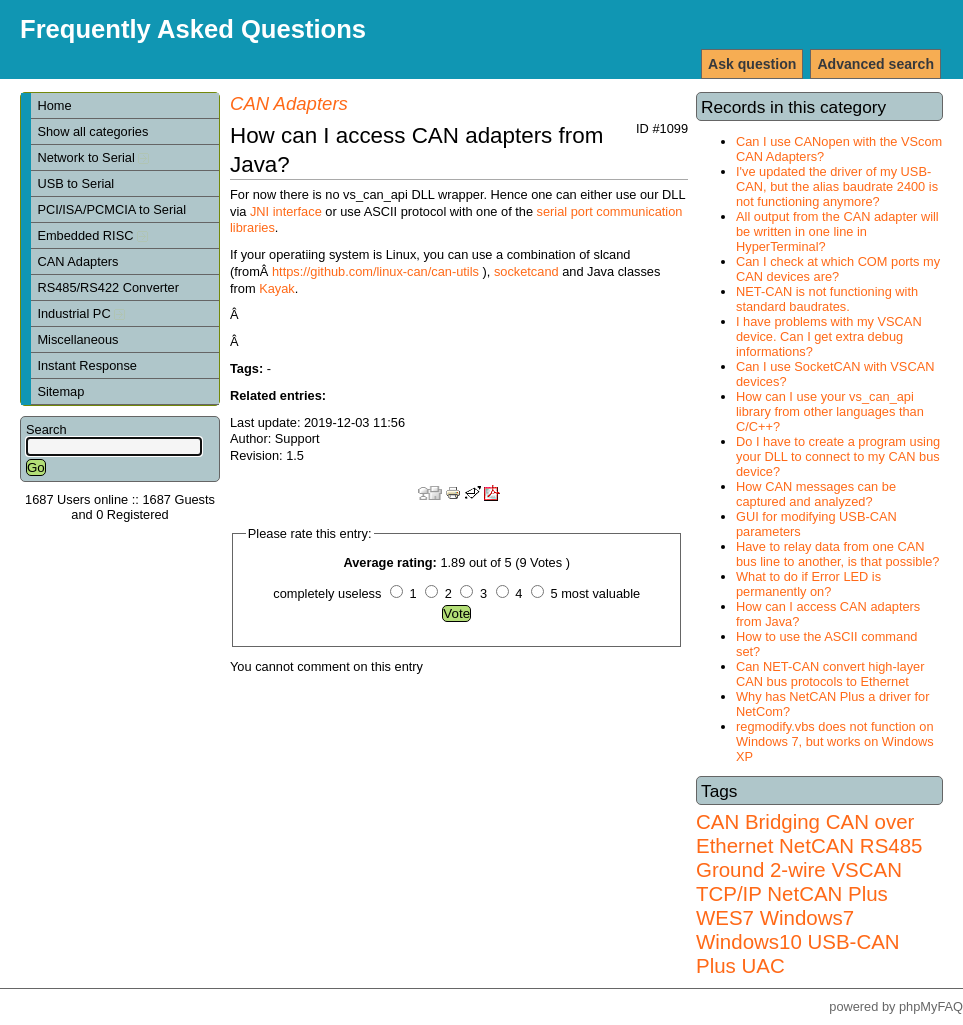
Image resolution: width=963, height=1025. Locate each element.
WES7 (725, 917)
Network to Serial (93, 157)
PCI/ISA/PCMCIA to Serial (111, 209)
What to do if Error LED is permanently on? (808, 584)
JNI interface (286, 211)
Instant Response (87, 365)
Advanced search (875, 64)
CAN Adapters (77, 261)
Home (54, 105)
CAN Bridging (758, 821)
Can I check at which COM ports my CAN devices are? (838, 269)
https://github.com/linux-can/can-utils (375, 271)
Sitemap (60, 391)
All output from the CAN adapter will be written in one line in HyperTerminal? (837, 231)
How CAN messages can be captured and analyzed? (816, 494)
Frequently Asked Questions (193, 29)
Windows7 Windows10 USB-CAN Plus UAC (798, 941)
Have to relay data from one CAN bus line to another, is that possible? (837, 554)
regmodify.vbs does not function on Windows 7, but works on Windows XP (835, 741)
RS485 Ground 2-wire (809, 857)
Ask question (752, 64)
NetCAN (816, 845)
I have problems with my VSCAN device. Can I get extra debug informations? (829, 336)
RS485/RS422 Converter (108, 287)
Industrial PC (81, 313)
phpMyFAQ (931, 1006)
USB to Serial (75, 183)
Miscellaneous (77, 339)
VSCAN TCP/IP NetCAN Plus (799, 881)
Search (46, 429)
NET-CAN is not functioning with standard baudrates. (827, 299)
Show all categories (92, 131)
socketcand (526, 271)
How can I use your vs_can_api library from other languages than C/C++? (830, 411)
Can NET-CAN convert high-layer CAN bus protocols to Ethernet (830, 674)
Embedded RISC (92, 235)
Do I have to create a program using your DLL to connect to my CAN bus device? (838, 456)
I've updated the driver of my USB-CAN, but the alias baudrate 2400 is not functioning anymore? (837, 186)
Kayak (277, 288)
